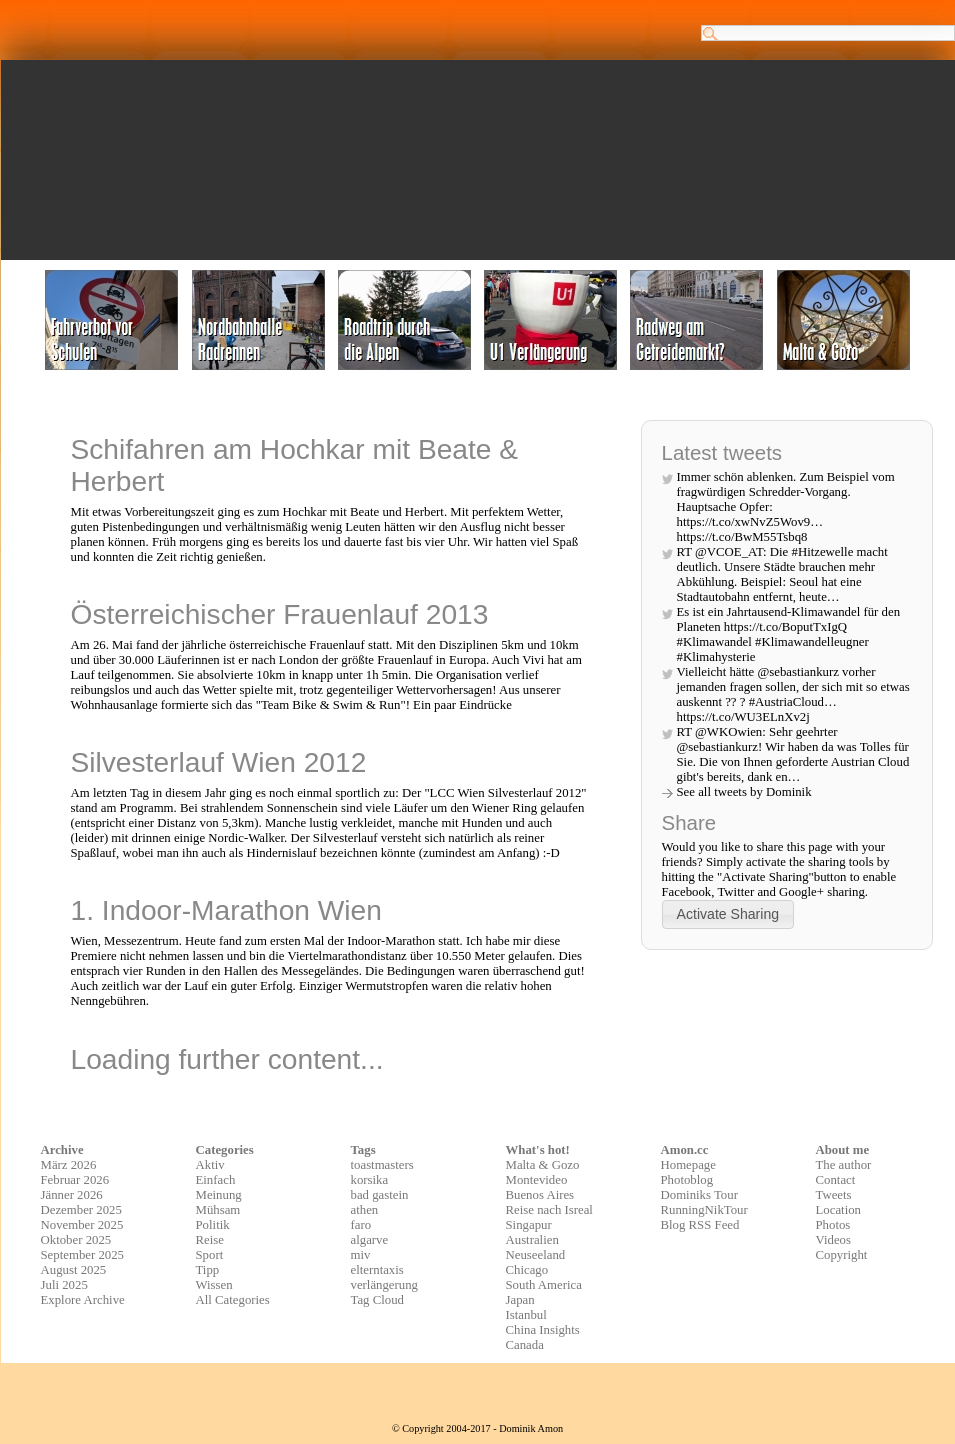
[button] (728, 914)
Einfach (216, 1180)
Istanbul (526, 1315)
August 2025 (74, 1270)
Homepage (688, 1165)
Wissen (214, 1285)
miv (361, 1255)
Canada (525, 1345)
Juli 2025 (64, 1285)
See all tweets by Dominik (744, 792)
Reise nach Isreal (549, 1210)
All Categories (233, 1300)
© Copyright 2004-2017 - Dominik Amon (477, 1428)
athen (365, 1210)
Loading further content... (227, 1059)
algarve (370, 1240)
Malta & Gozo (543, 1165)
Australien (532, 1240)
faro (361, 1225)
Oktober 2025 (76, 1240)
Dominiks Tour (699, 1195)
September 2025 (83, 1255)
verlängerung (385, 1285)
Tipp (208, 1270)
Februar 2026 (75, 1180)
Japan (520, 1300)
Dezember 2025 (81, 1210)
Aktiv (210, 1165)
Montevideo (537, 1180)
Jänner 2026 (72, 1195)
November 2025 (82, 1225)
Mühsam (218, 1210)
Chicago (527, 1270)
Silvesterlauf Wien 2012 (219, 762)
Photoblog (687, 1180)
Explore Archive (83, 1300)
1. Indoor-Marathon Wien (226, 910)
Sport (210, 1255)
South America (544, 1285)
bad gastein (380, 1195)
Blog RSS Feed (700, 1225)
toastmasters (382, 1165)
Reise (210, 1240)
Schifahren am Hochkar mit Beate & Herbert (295, 465)
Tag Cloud (378, 1300)
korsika (370, 1180)
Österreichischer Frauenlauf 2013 (280, 614)
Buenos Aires (540, 1195)
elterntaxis (377, 1270)
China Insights (543, 1330)
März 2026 (69, 1165)
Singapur (529, 1225)
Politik (213, 1225)
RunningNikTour (704, 1210)
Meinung (219, 1195)
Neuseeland (536, 1255)
